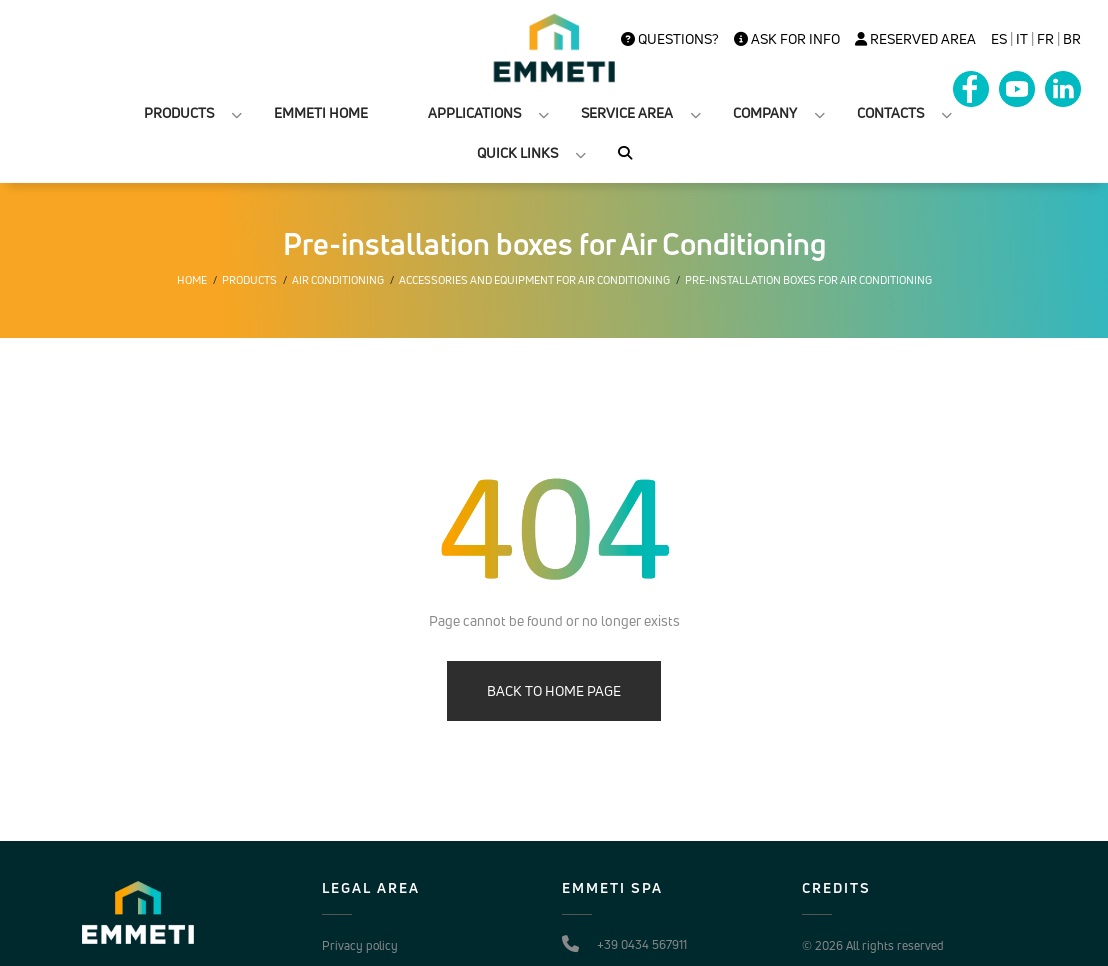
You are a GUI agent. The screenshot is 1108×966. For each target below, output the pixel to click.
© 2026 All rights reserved (873, 945)
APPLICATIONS (474, 112)
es (999, 39)
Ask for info (787, 39)
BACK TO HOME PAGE (554, 690)
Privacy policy (360, 945)
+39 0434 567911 (642, 944)
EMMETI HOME (321, 112)
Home (192, 280)
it (1022, 39)
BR (1072, 39)
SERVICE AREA (627, 112)
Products (249, 280)
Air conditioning (338, 280)
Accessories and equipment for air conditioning (534, 280)
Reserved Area (915, 39)
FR (1045, 39)
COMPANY (765, 112)
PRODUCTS (179, 112)
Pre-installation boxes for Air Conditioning (808, 280)
